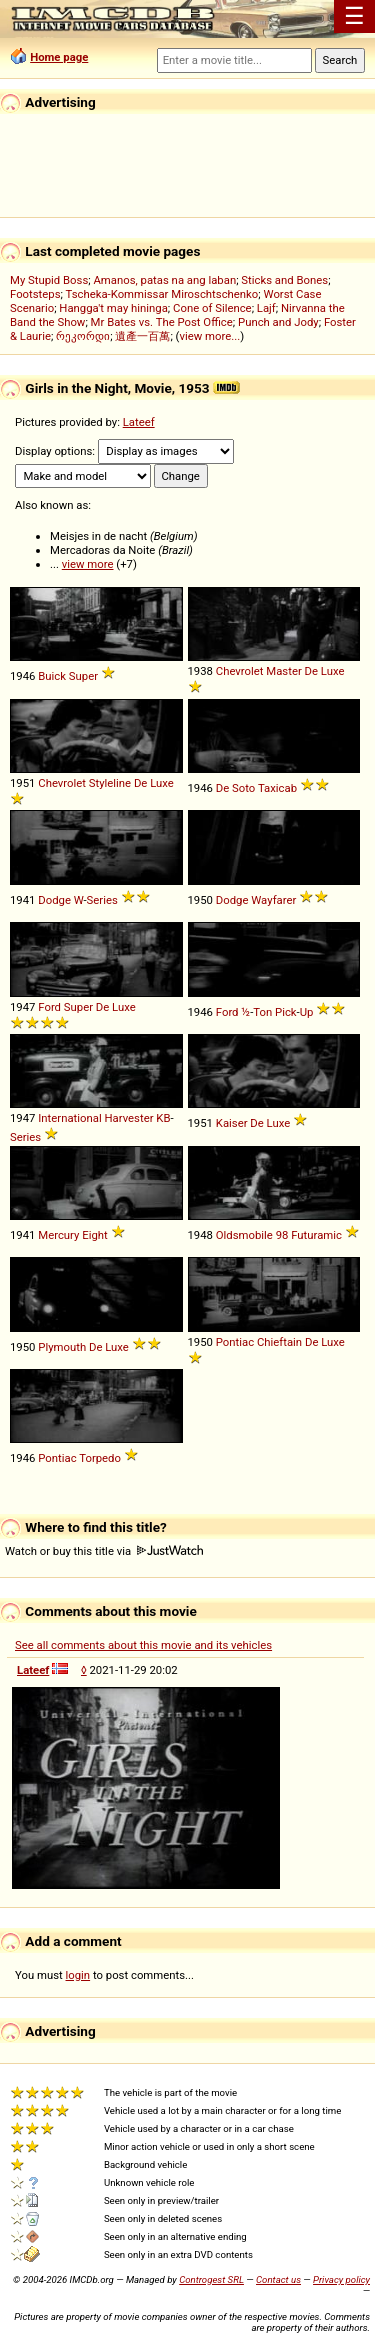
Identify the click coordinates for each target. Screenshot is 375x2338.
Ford (49, 1007)
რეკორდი (83, 336)
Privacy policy (341, 2279)
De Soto (236, 788)
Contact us (278, 2279)
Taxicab (277, 788)
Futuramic (316, 1235)
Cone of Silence (212, 308)
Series (102, 900)
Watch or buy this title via (104, 1551)
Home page (59, 57)
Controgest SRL (211, 2279)
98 (282, 1235)
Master (283, 671)
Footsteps (35, 294)
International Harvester (95, 1118)
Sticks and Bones (284, 280)
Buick (52, 676)
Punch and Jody (278, 322)
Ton (262, 1012)
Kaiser (232, 1123)
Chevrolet (240, 671)
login (78, 1975)
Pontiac (235, 1342)
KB (163, 1118)
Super (83, 676)
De (311, 671)
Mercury (58, 1235)
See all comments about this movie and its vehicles (143, 1645)
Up (307, 1012)
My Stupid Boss (49, 280)
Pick (286, 1012)
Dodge (54, 900)
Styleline (110, 783)
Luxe (333, 671)
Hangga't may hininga (113, 308)
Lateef (139, 422)
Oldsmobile (244, 1235)
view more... (210, 336)
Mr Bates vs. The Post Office (162, 322)
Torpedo (100, 1458)
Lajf (266, 308)
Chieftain (279, 1342)
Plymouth (62, 1347)
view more (88, 564)
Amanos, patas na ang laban (164, 280)
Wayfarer (273, 900)
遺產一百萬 (142, 336)
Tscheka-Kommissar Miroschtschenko (162, 294)
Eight (95, 1235)
